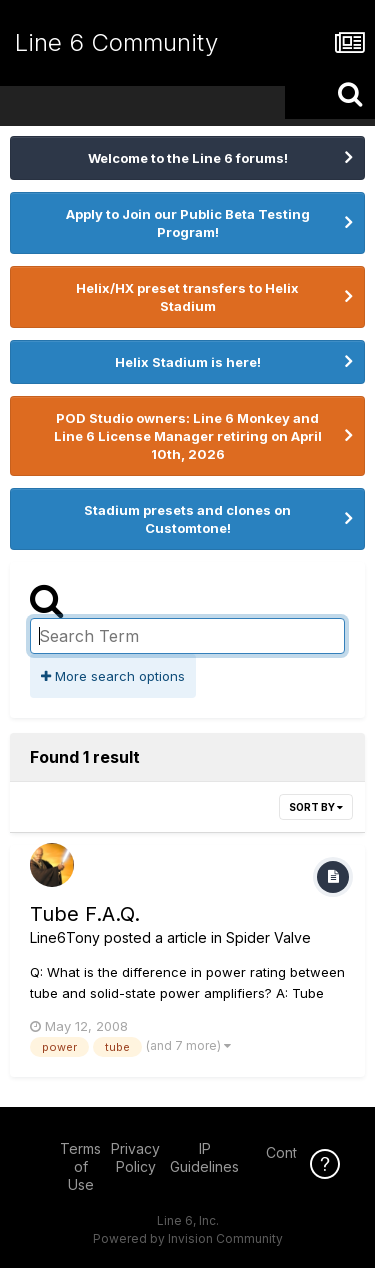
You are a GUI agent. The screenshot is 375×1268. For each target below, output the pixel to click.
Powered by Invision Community (188, 1238)
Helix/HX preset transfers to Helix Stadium (187, 297)
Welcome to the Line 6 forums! (188, 158)
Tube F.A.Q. (85, 914)
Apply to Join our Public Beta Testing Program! (188, 223)
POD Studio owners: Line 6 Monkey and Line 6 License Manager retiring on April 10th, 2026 (188, 436)
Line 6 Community (116, 42)
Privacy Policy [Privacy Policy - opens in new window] (135, 1157)
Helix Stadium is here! (188, 362)
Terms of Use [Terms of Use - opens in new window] (80, 1166)
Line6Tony (65, 937)
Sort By (316, 807)
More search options (113, 676)
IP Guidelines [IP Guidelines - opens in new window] (204, 1157)
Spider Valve (268, 937)
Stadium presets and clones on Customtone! (187, 519)
